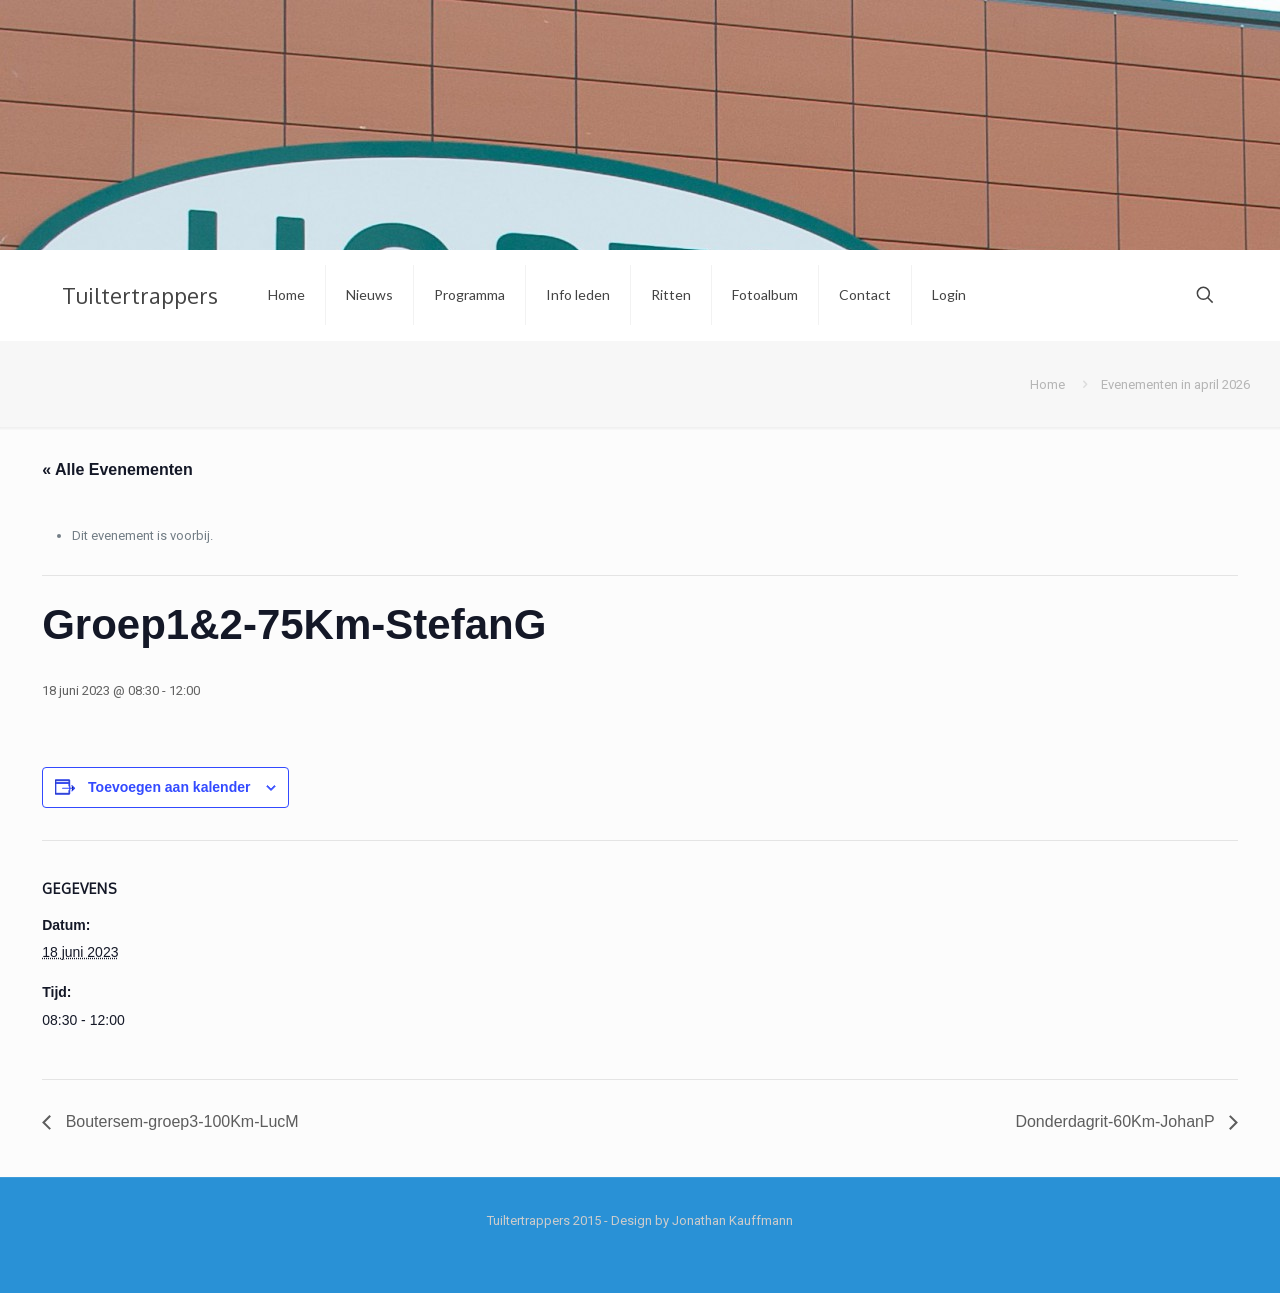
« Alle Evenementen (117, 469)
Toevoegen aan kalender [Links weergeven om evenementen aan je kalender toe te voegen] (169, 787)
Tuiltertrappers (140, 295)
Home (1047, 384)
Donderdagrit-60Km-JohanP (1116, 1121)
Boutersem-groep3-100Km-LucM (179, 1121)
